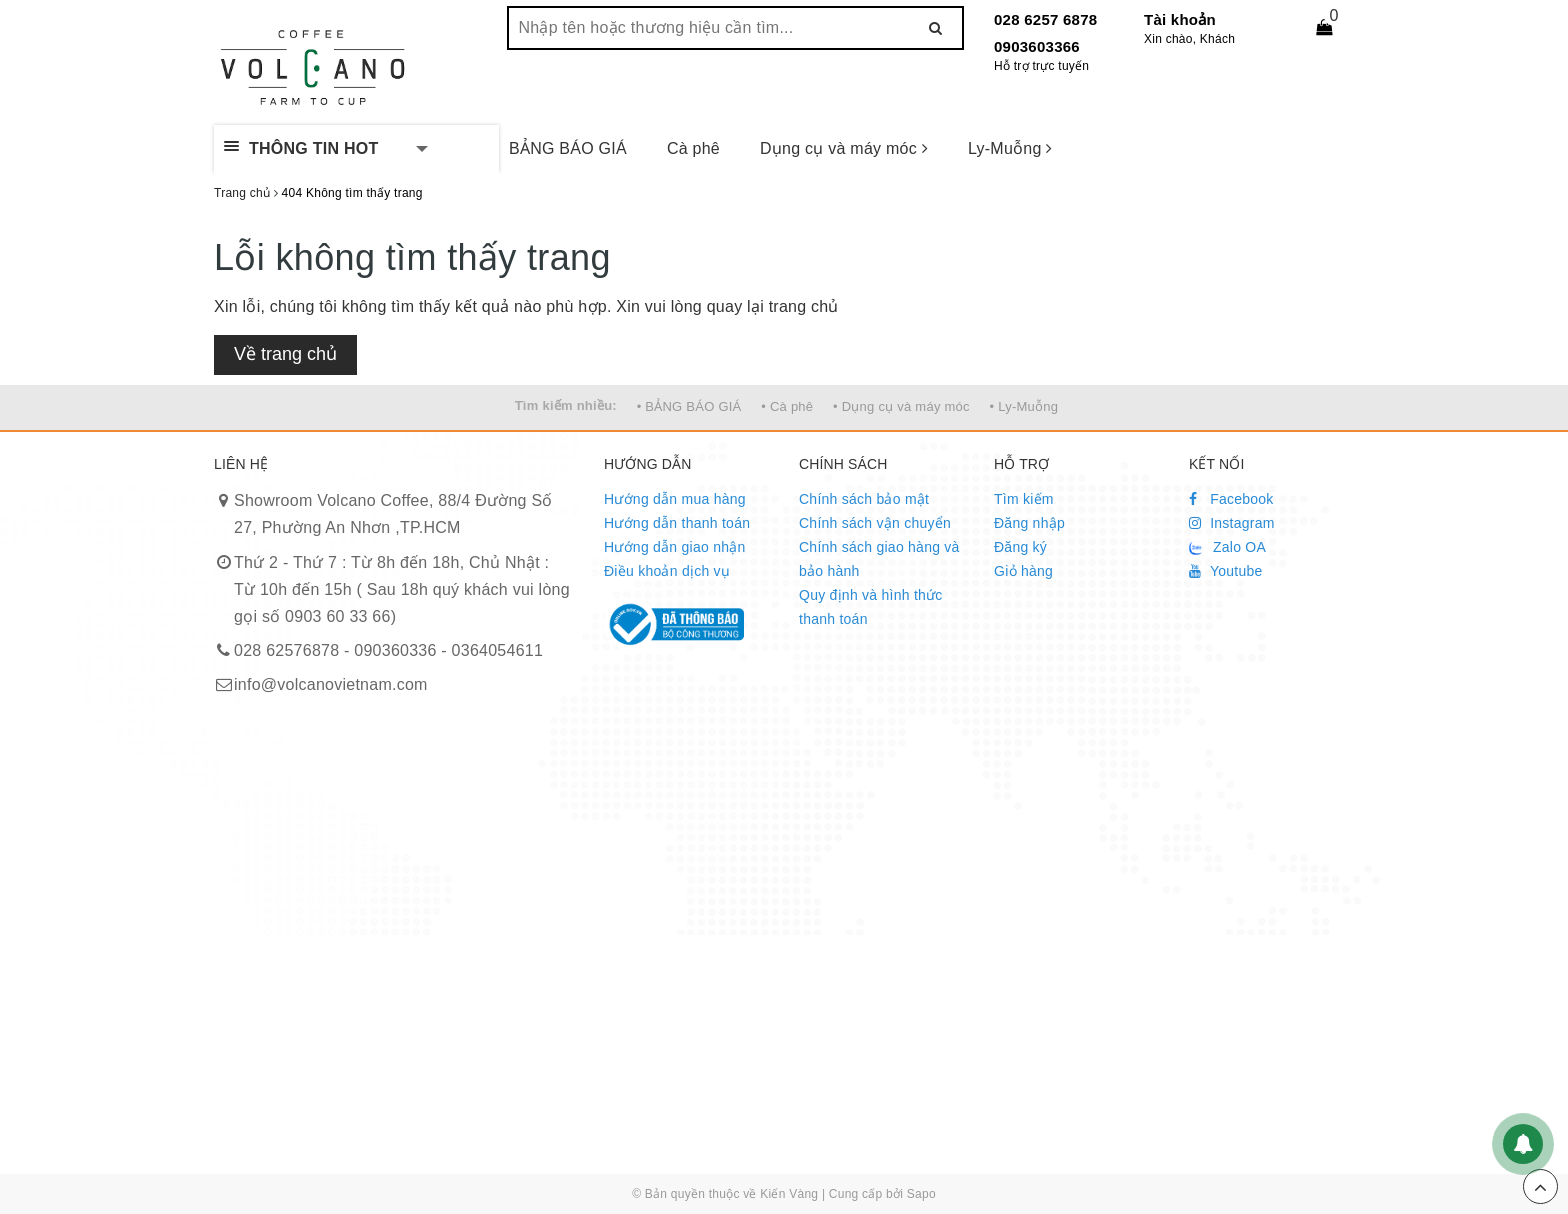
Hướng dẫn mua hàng (675, 499)
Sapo (921, 1194)
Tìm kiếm (1024, 499)
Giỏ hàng (1023, 571)
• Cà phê (787, 406)
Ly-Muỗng (1010, 148)
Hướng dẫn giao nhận (675, 547)
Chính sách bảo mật (864, 499)
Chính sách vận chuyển (875, 523)
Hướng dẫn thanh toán (677, 523)
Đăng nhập (1029, 523)
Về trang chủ (285, 354)
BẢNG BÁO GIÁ (568, 148)
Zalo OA (1227, 547)
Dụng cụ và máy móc (844, 148)
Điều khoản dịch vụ (667, 571)
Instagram (1232, 523)
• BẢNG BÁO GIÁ (689, 406)
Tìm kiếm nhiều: (566, 405)
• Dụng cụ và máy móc (901, 406)
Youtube (1226, 571)
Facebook (1231, 499)
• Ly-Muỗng (1024, 406)
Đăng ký (1020, 547)
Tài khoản (1180, 19)
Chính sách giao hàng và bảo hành (879, 559)
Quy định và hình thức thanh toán (871, 607)
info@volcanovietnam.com (331, 684)
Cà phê (693, 148)
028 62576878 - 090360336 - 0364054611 (388, 650)
